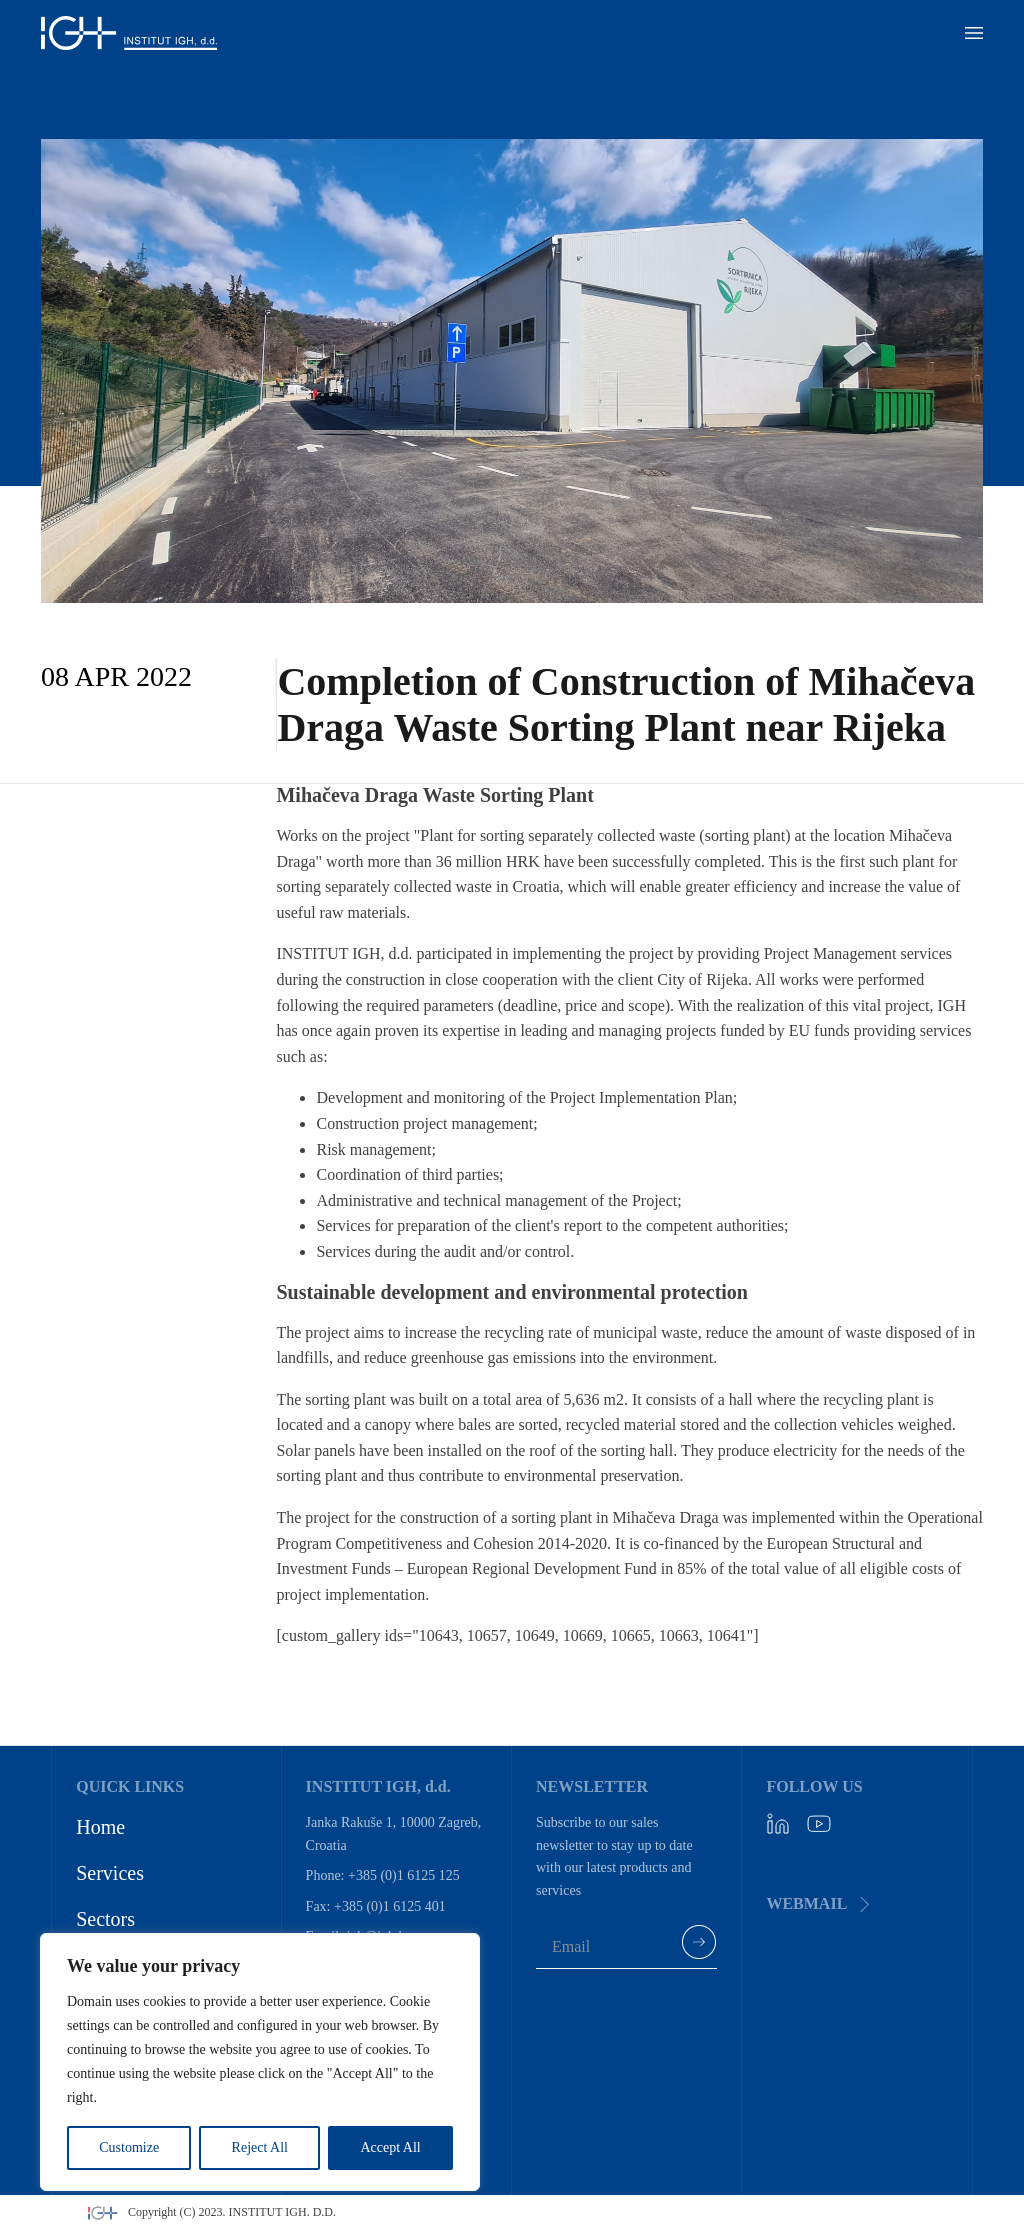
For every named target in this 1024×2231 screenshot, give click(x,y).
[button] (974, 33)
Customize (129, 2147)
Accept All (390, 2147)
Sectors (105, 1919)
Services (110, 1873)
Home (100, 1827)
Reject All (260, 2147)
